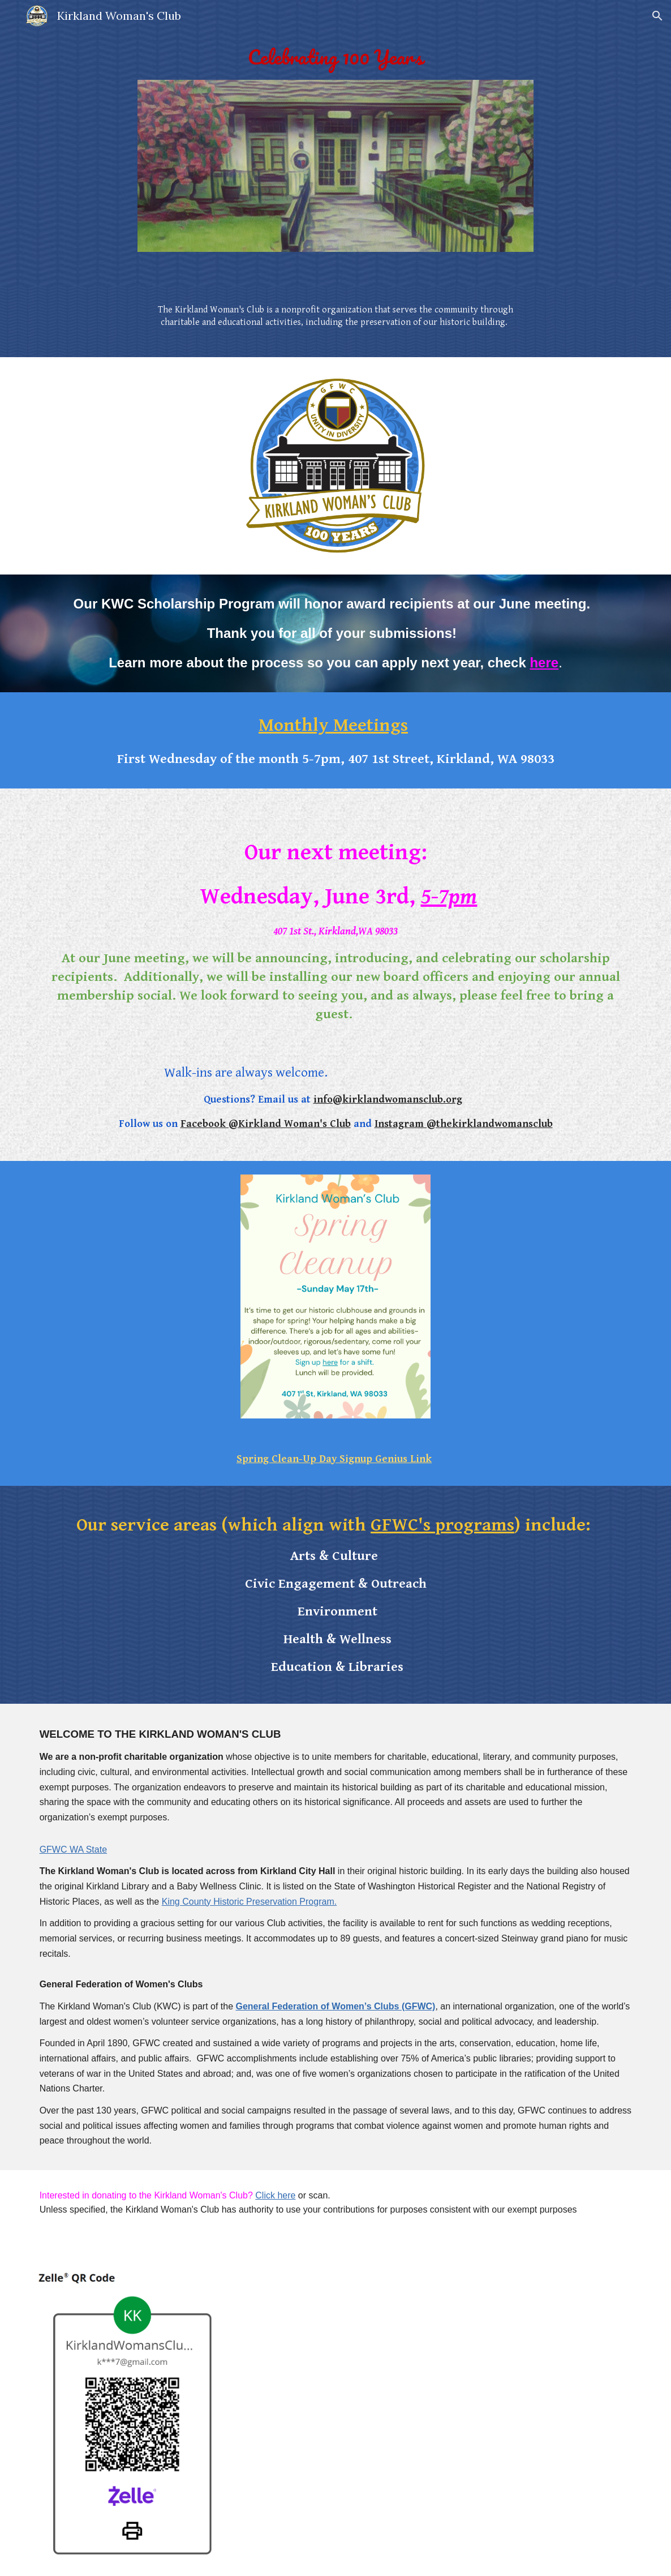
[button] (657, 15)
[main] (335, 57)
